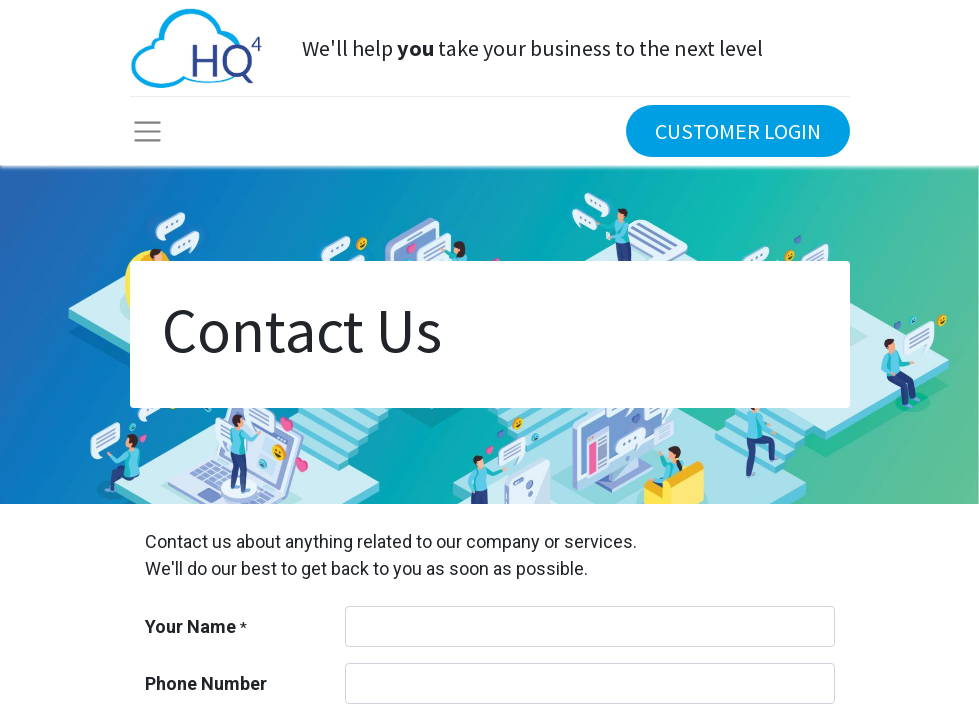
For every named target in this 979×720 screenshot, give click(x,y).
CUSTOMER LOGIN (738, 131)
